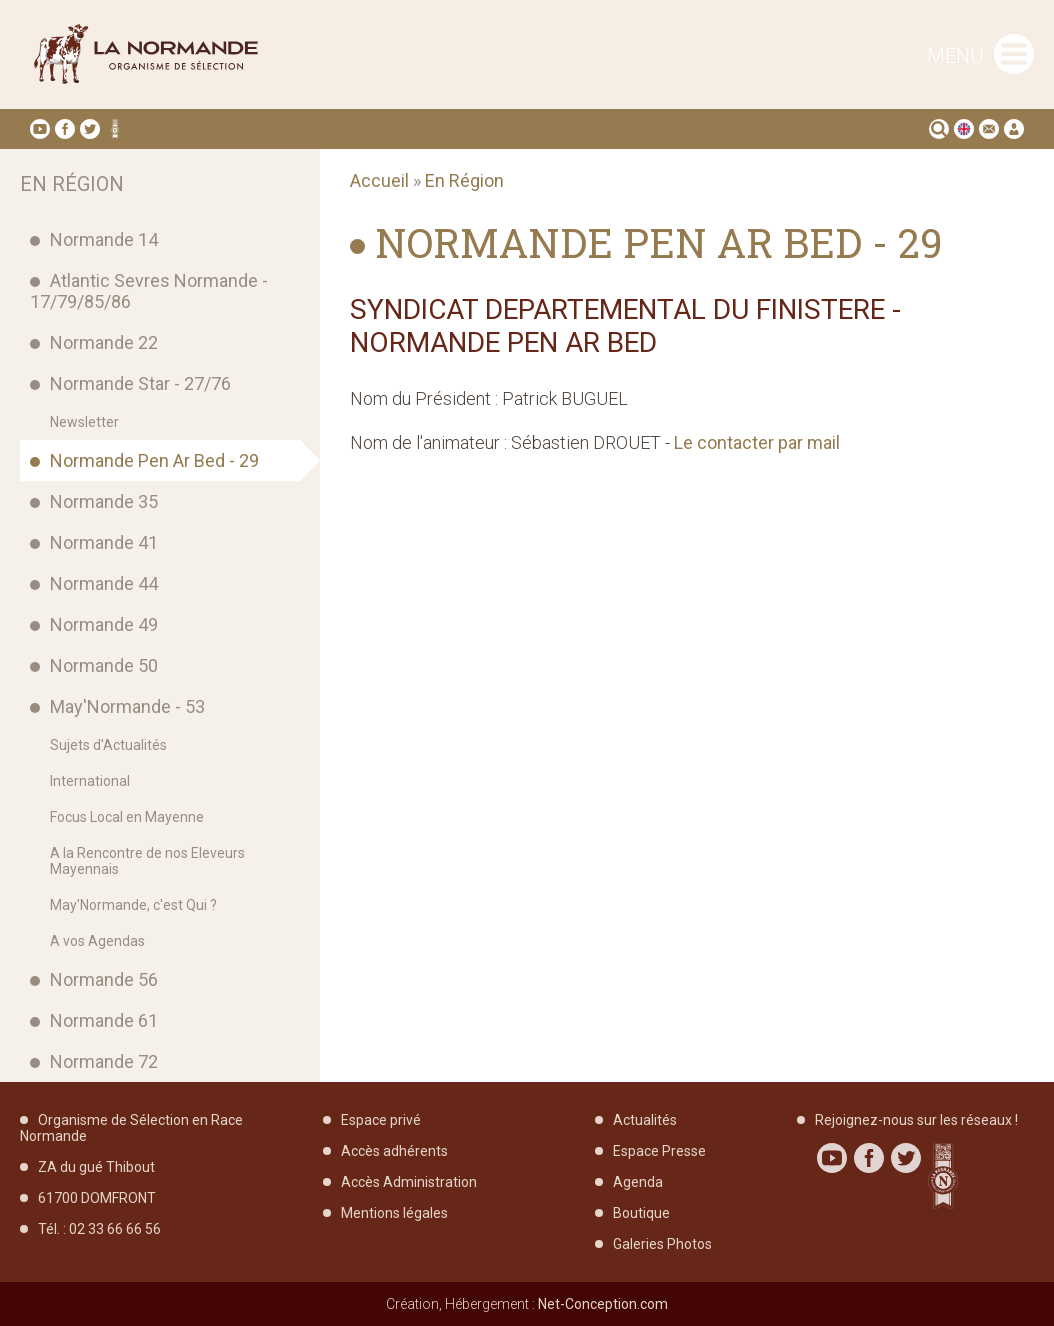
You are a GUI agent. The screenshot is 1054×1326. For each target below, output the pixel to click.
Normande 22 (104, 342)
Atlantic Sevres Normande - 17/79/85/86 (149, 291)
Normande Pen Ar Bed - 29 (154, 460)
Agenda (638, 1182)
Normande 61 (104, 1020)
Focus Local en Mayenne (127, 817)
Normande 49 (104, 624)
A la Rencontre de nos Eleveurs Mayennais (147, 861)
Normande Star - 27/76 (140, 383)
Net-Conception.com (603, 1304)
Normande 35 (104, 501)
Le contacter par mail (757, 442)
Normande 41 (104, 542)
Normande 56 (104, 979)
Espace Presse (659, 1151)
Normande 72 (104, 1061)
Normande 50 (104, 665)
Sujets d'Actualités (108, 745)
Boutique (641, 1213)
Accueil (379, 180)
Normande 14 (104, 239)
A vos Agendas (97, 941)
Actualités (645, 1120)
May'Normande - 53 (127, 706)
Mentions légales (394, 1213)
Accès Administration (409, 1182)
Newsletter (84, 422)
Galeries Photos (662, 1244)
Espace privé (381, 1120)
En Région (464, 180)
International (90, 781)
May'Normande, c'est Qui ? (133, 905)
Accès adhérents (394, 1151)
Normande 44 (104, 583)
